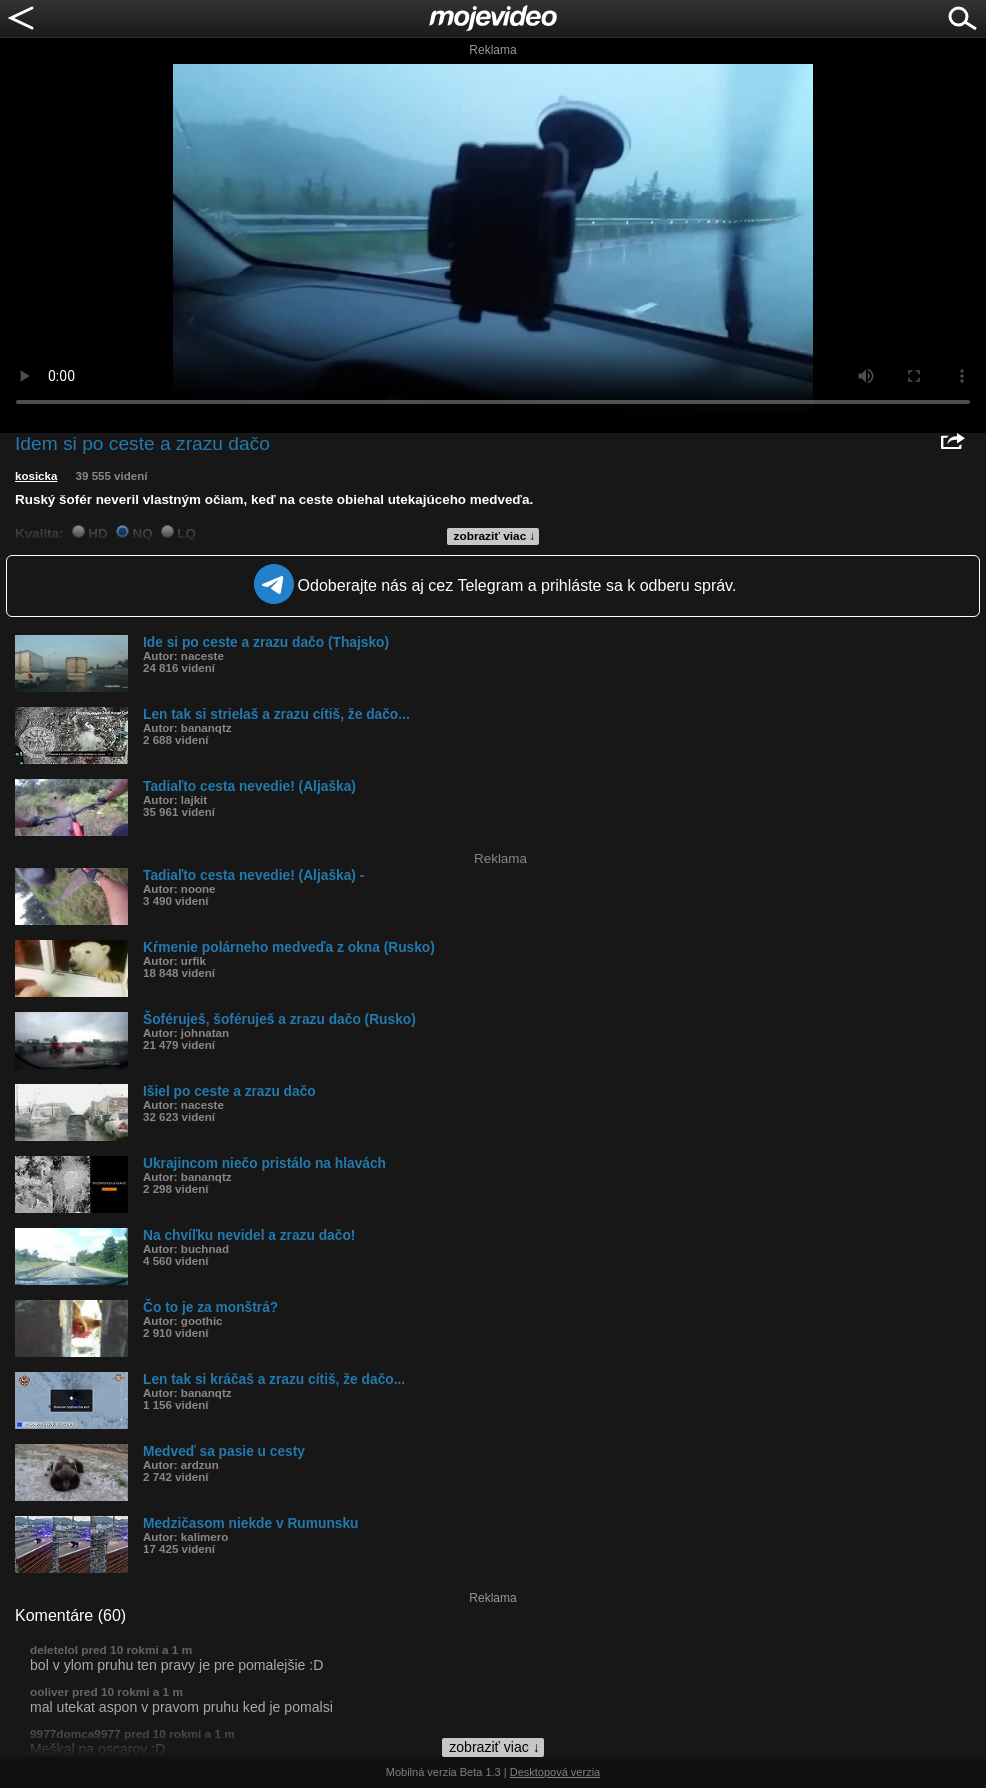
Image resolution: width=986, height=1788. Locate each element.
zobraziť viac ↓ (495, 536)
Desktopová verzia (555, 1772)
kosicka (36, 476)
